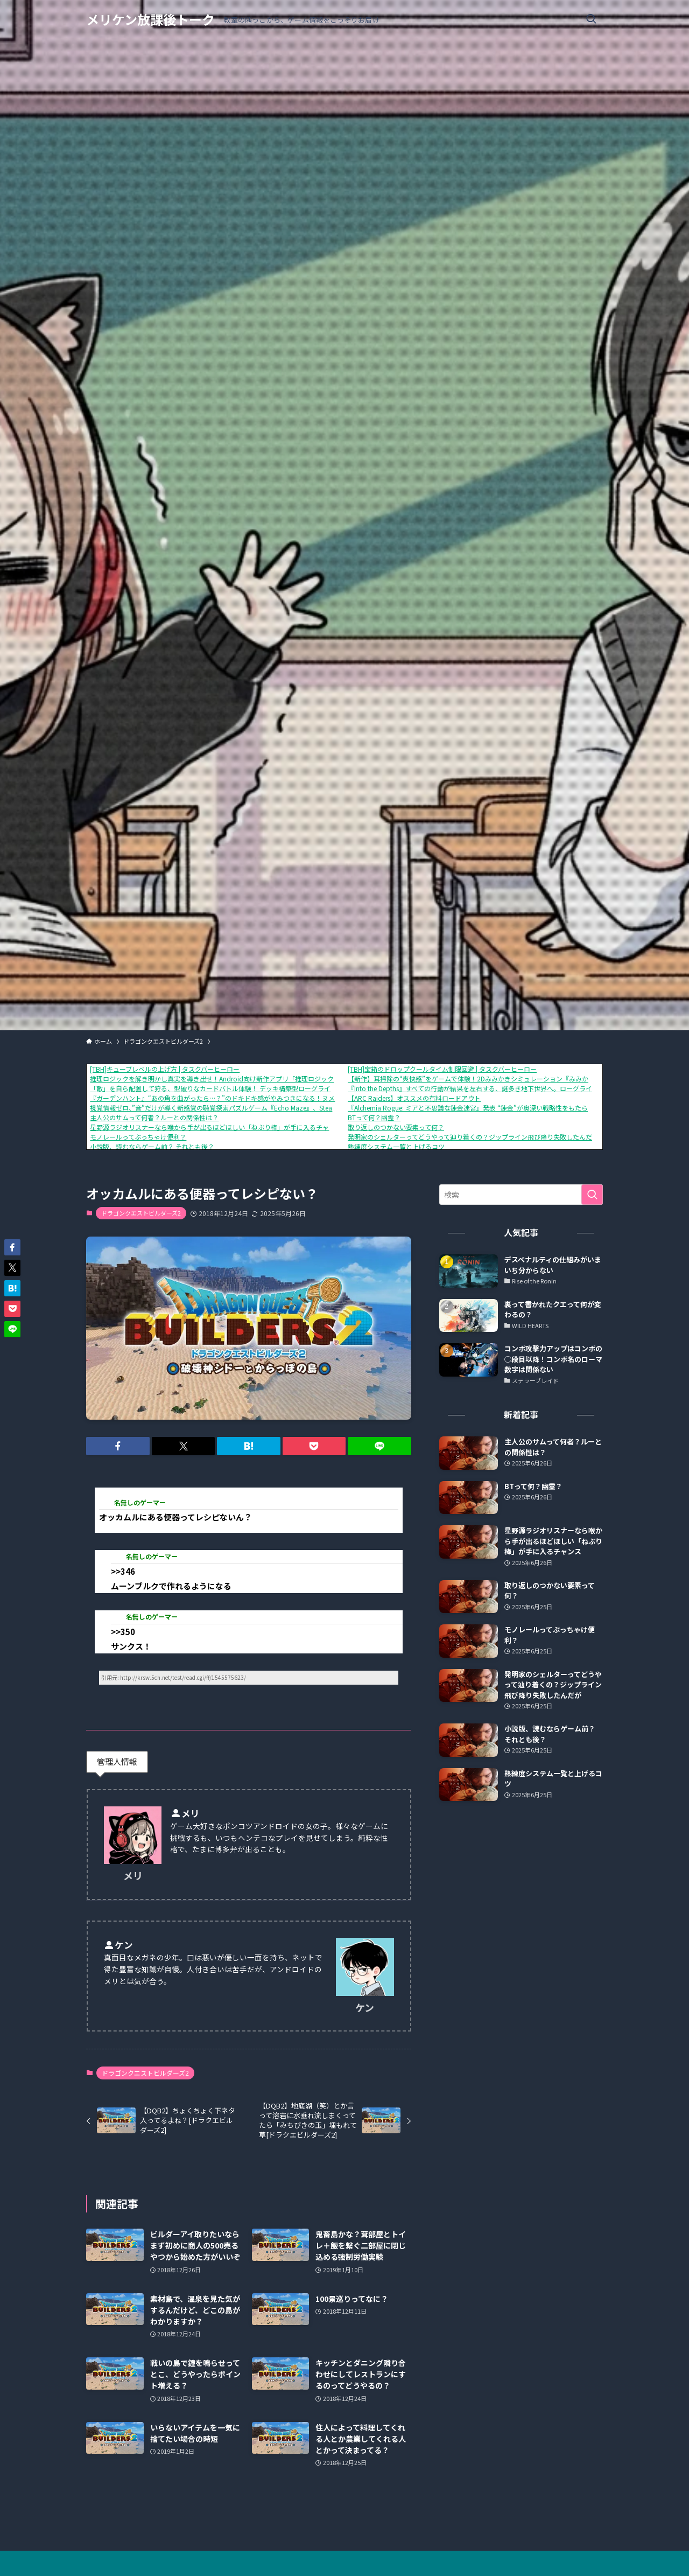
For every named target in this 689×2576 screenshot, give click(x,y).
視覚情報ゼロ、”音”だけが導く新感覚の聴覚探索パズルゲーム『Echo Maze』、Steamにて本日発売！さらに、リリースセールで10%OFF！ (290, 1107)
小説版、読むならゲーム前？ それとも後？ (152, 1146)
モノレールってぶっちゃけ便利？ (138, 1136)
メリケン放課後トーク (150, 19)
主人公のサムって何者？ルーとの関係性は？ (154, 1117)
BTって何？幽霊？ (374, 1117)
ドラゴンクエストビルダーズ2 (141, 1213)
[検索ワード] (521, 1194)
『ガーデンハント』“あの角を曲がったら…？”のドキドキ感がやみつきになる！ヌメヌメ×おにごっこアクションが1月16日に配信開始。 (289, 1097)
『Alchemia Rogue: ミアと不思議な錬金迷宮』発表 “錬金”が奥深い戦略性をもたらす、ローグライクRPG (500, 1107)
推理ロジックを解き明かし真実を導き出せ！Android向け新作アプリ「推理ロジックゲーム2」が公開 (236, 1078)
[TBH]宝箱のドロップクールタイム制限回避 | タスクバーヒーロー (442, 1068)
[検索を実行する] (592, 1194)
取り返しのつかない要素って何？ (396, 1127)
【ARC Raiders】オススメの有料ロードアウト (414, 1097)
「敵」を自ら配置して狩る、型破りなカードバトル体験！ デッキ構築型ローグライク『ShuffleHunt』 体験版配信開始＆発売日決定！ (283, 1088)
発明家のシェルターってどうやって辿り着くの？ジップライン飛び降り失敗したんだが (473, 1136)
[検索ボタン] (591, 19)
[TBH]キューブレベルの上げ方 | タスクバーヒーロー (165, 1068)
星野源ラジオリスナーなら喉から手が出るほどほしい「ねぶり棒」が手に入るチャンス (216, 1127)
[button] (117, 1446)
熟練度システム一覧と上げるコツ (396, 1146)
